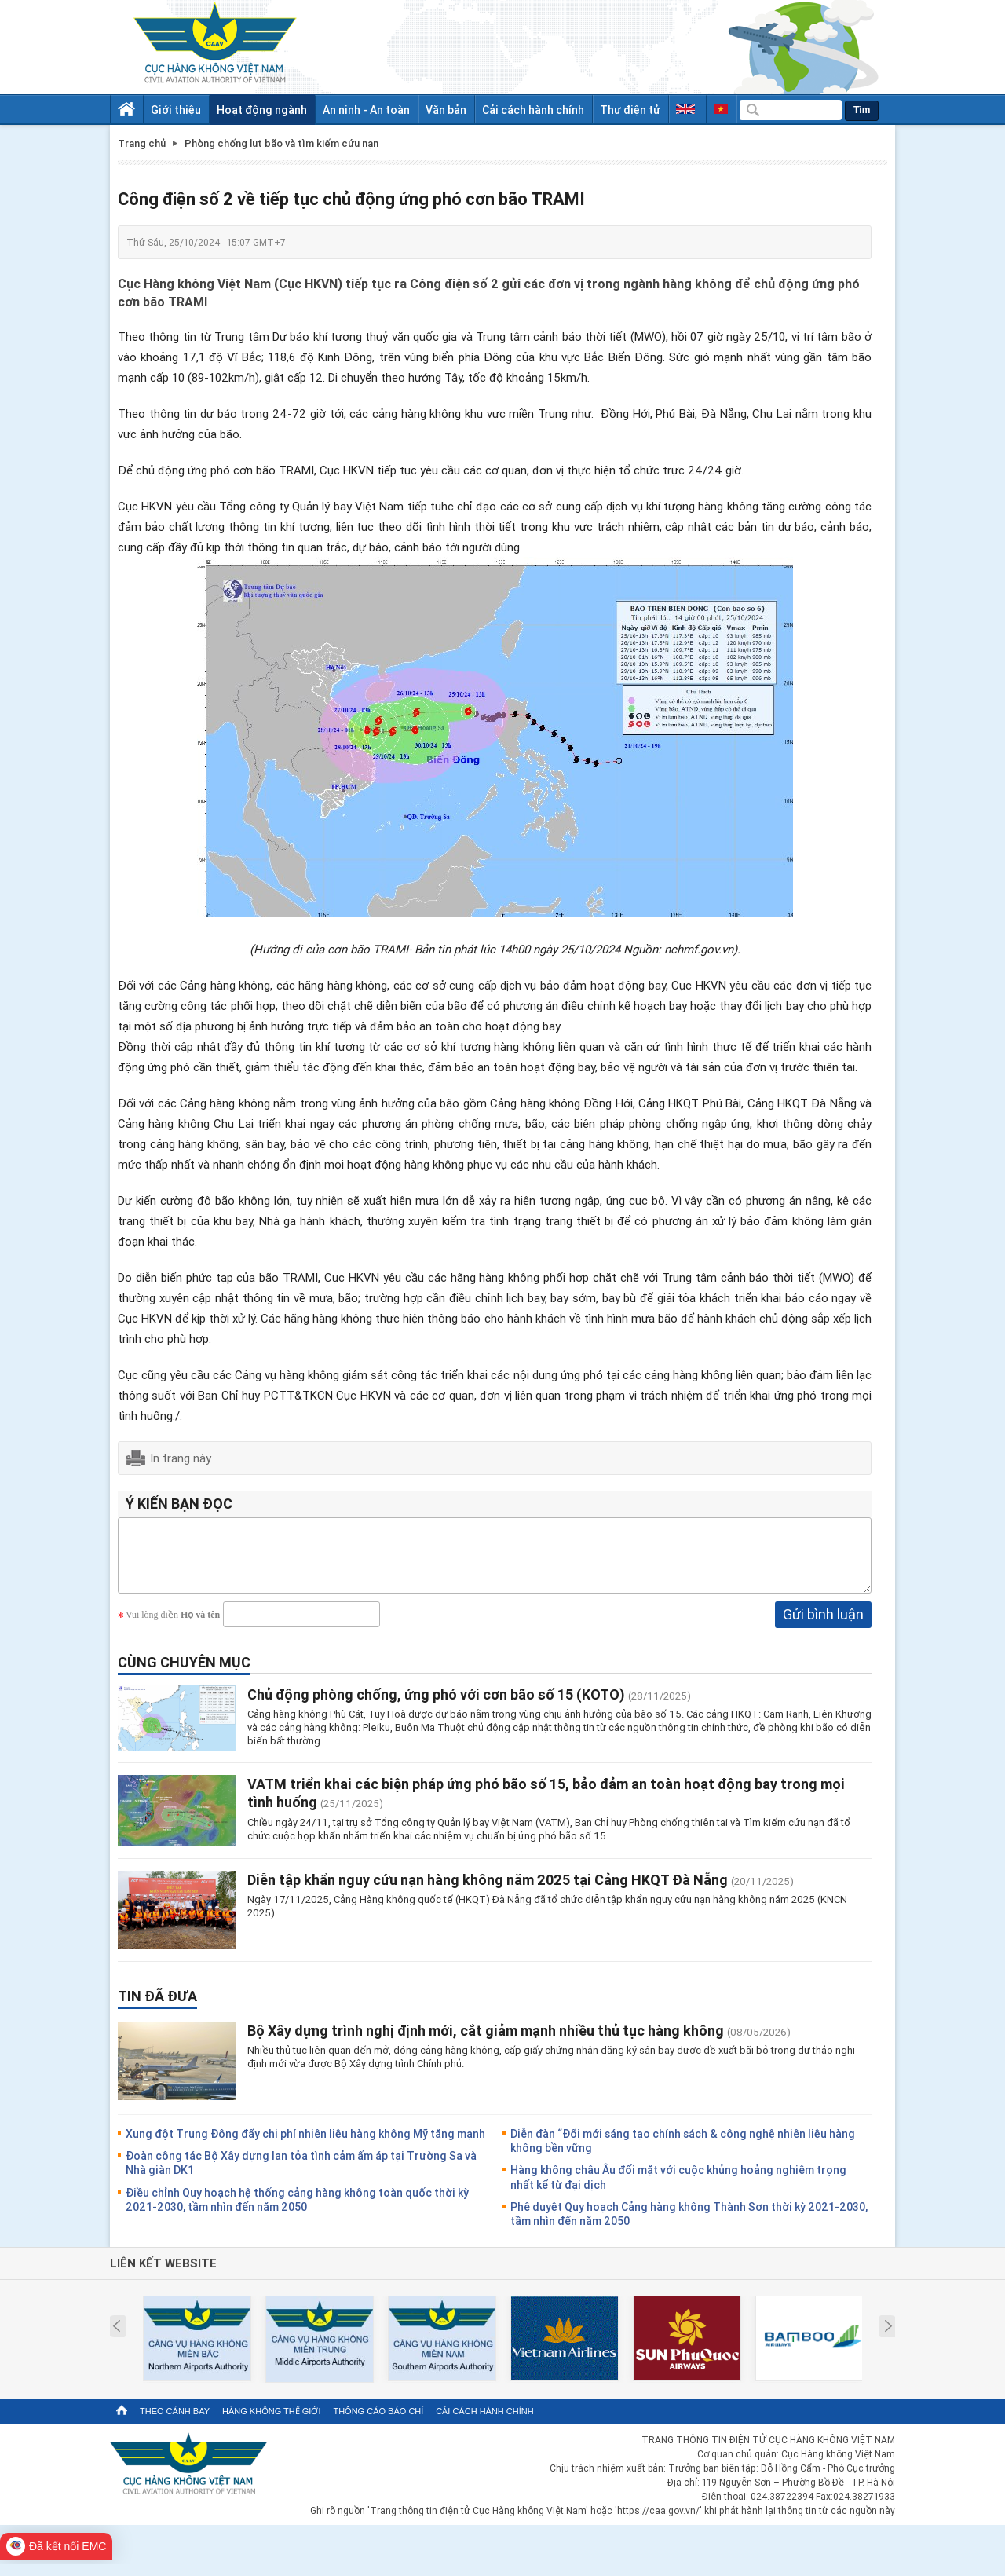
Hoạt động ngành (262, 109)
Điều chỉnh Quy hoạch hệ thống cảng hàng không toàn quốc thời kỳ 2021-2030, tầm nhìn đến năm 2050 (297, 2211)
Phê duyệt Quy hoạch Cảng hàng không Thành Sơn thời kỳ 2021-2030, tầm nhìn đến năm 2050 (689, 2225)
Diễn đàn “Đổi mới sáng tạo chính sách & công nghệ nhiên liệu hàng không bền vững (682, 2152)
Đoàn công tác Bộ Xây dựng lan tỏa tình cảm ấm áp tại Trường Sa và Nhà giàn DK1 (301, 2174)
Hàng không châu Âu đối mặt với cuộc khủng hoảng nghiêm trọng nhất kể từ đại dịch (678, 2188)
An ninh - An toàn (366, 109)
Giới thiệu (176, 109)
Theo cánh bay (175, 2423)
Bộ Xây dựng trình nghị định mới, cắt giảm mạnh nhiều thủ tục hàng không (485, 2042)
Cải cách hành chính (533, 109)
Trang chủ (142, 143)
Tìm (861, 109)
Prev (117, 2338)
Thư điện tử (630, 109)
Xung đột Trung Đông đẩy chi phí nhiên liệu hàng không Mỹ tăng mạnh (305, 2145)
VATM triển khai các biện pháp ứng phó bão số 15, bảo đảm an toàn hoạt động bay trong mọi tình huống (546, 1804)
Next (888, 2338)
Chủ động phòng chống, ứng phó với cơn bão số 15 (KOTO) (436, 1705)
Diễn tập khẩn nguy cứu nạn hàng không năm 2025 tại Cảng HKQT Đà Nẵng (487, 1891)
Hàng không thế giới (271, 2423)
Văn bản (446, 109)
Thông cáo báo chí (378, 2423)
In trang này (180, 1457)
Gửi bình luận (823, 1625)
